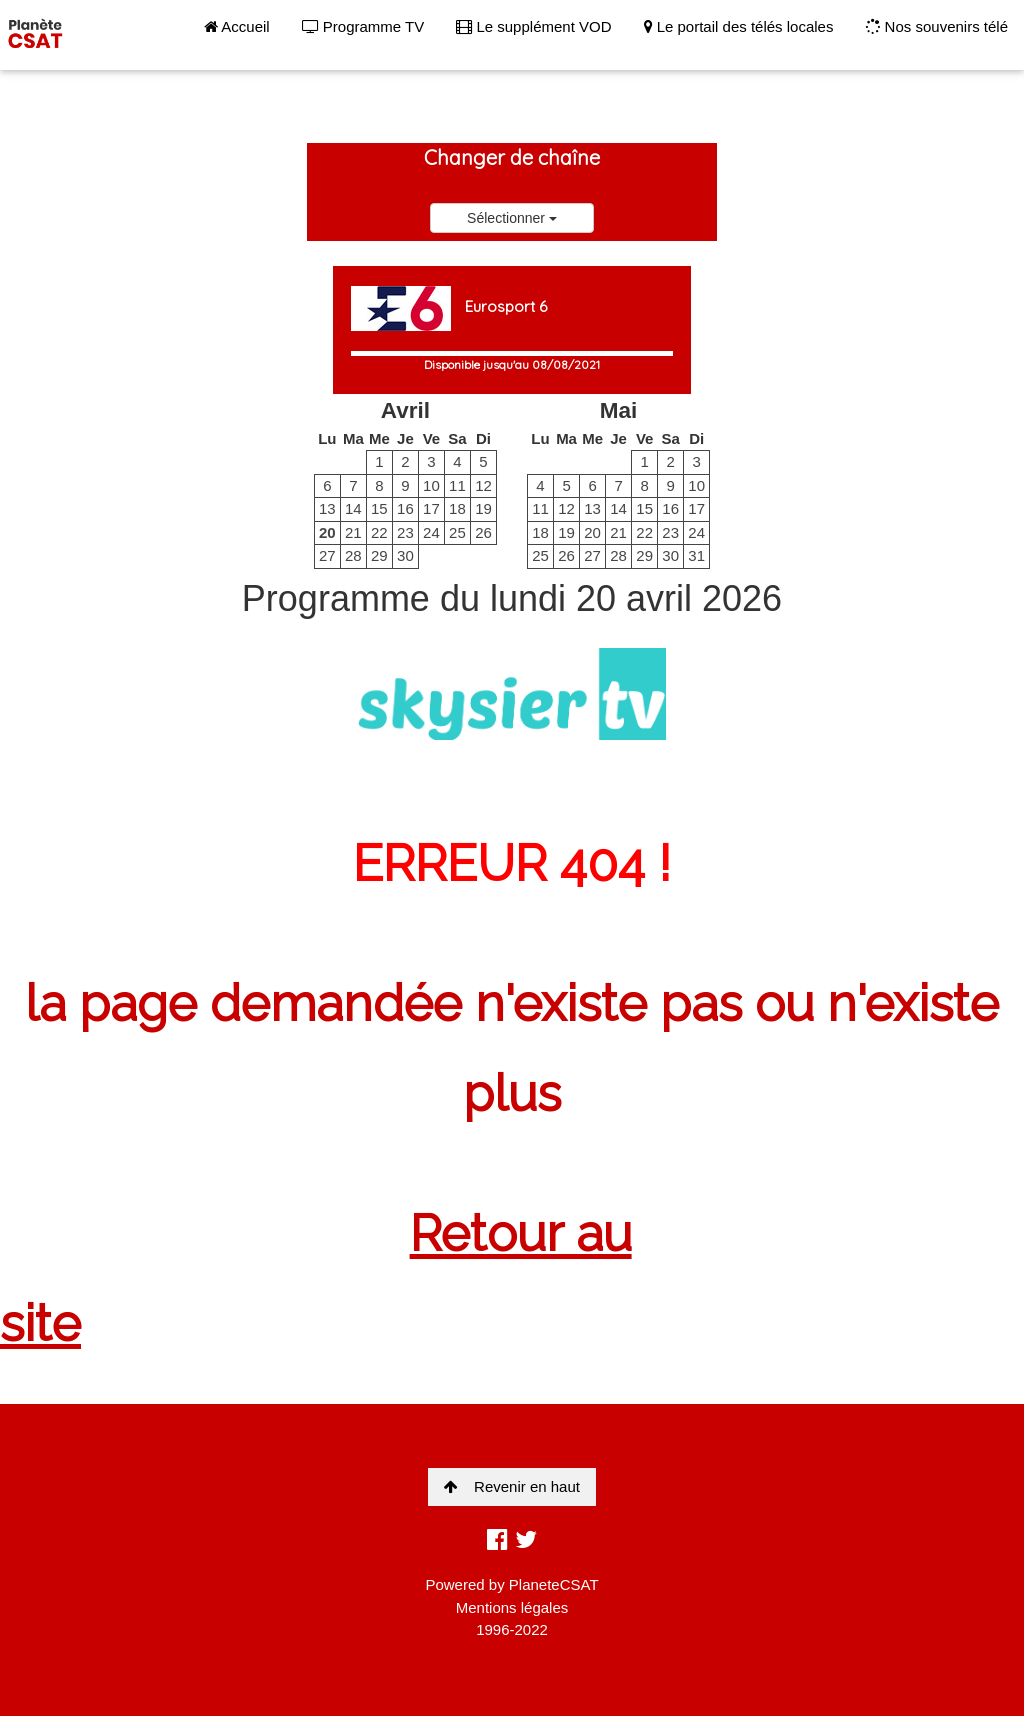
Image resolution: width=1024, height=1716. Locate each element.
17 (431, 508)
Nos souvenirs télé (936, 26)
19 (483, 508)
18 (457, 508)
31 (696, 555)
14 (353, 508)
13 (327, 508)
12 (483, 485)
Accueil (237, 26)
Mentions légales (512, 1607)
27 (327, 555)
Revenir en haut (512, 1486)
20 (327, 532)
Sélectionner (512, 218)
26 (483, 532)
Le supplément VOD (533, 26)
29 (379, 555)
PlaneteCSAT (554, 1584)
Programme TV (363, 26)
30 (405, 555)
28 (353, 555)
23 (405, 532)
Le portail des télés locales (739, 26)
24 (431, 532)
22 (379, 532)
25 (457, 532)
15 (379, 508)
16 (405, 508)
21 (353, 532)
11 (457, 485)
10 (431, 485)
